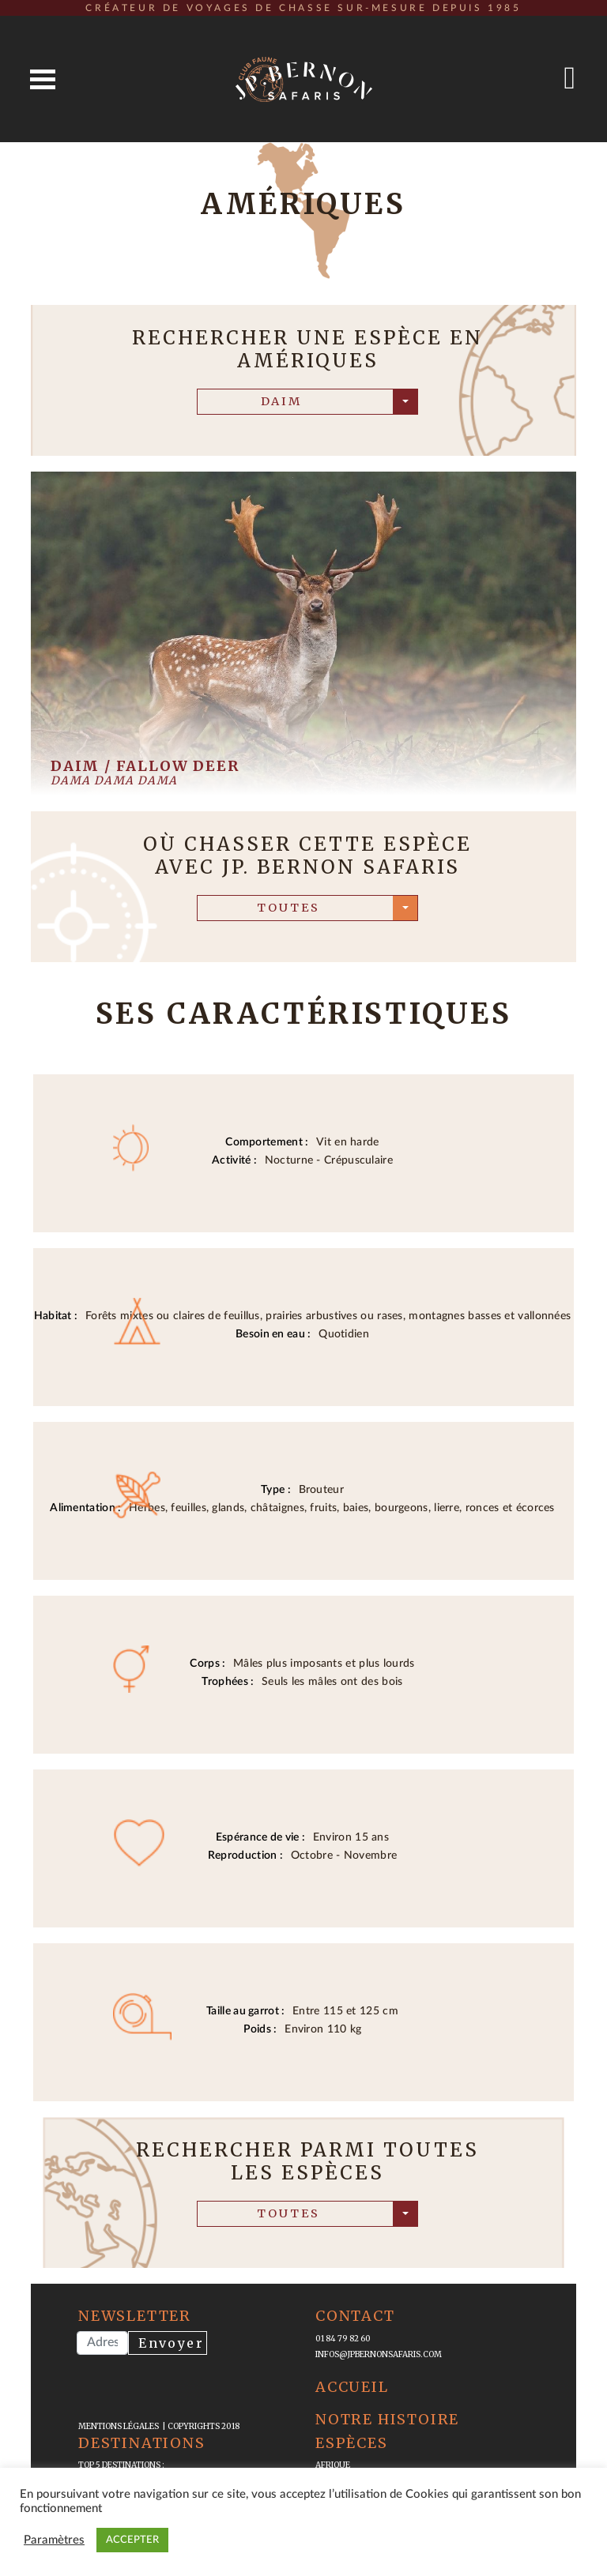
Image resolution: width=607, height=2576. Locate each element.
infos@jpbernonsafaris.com (378, 2354)
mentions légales (120, 2426)
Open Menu (43, 79)
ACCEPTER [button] (132, 2540)
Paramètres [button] (54, 2540)
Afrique (332, 2465)
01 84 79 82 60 (343, 2338)
